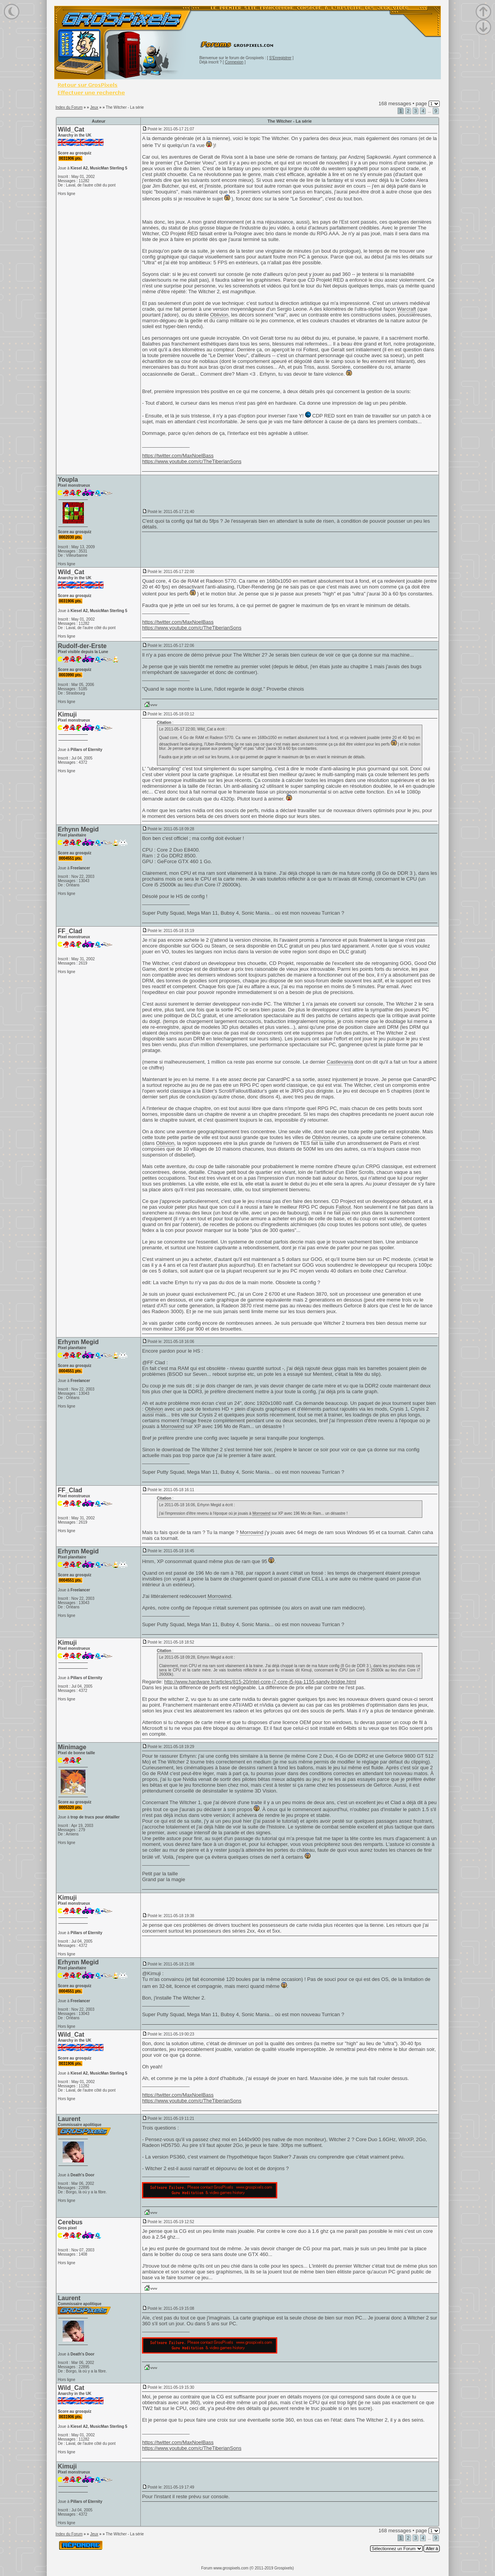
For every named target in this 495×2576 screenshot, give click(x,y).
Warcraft (406, 309)
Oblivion (219, 315)
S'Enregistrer (280, 58)
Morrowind (172, 1426)
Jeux (94, 107)
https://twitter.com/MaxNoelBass (177, 455)
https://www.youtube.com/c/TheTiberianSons (191, 461)
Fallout (343, 1207)
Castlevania (340, 1062)
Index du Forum (68, 107)
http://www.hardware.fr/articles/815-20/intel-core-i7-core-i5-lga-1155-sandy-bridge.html (260, 1682)
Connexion (234, 62)
